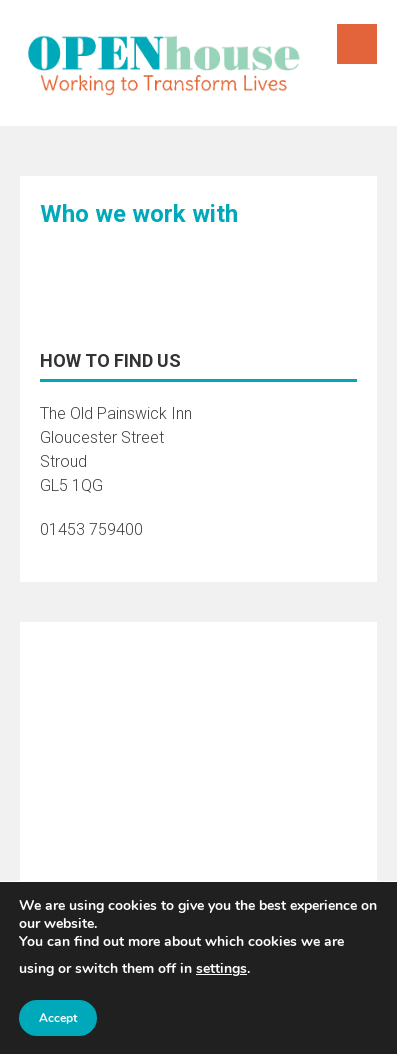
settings (221, 968)
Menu (357, 44)
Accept (58, 1018)
